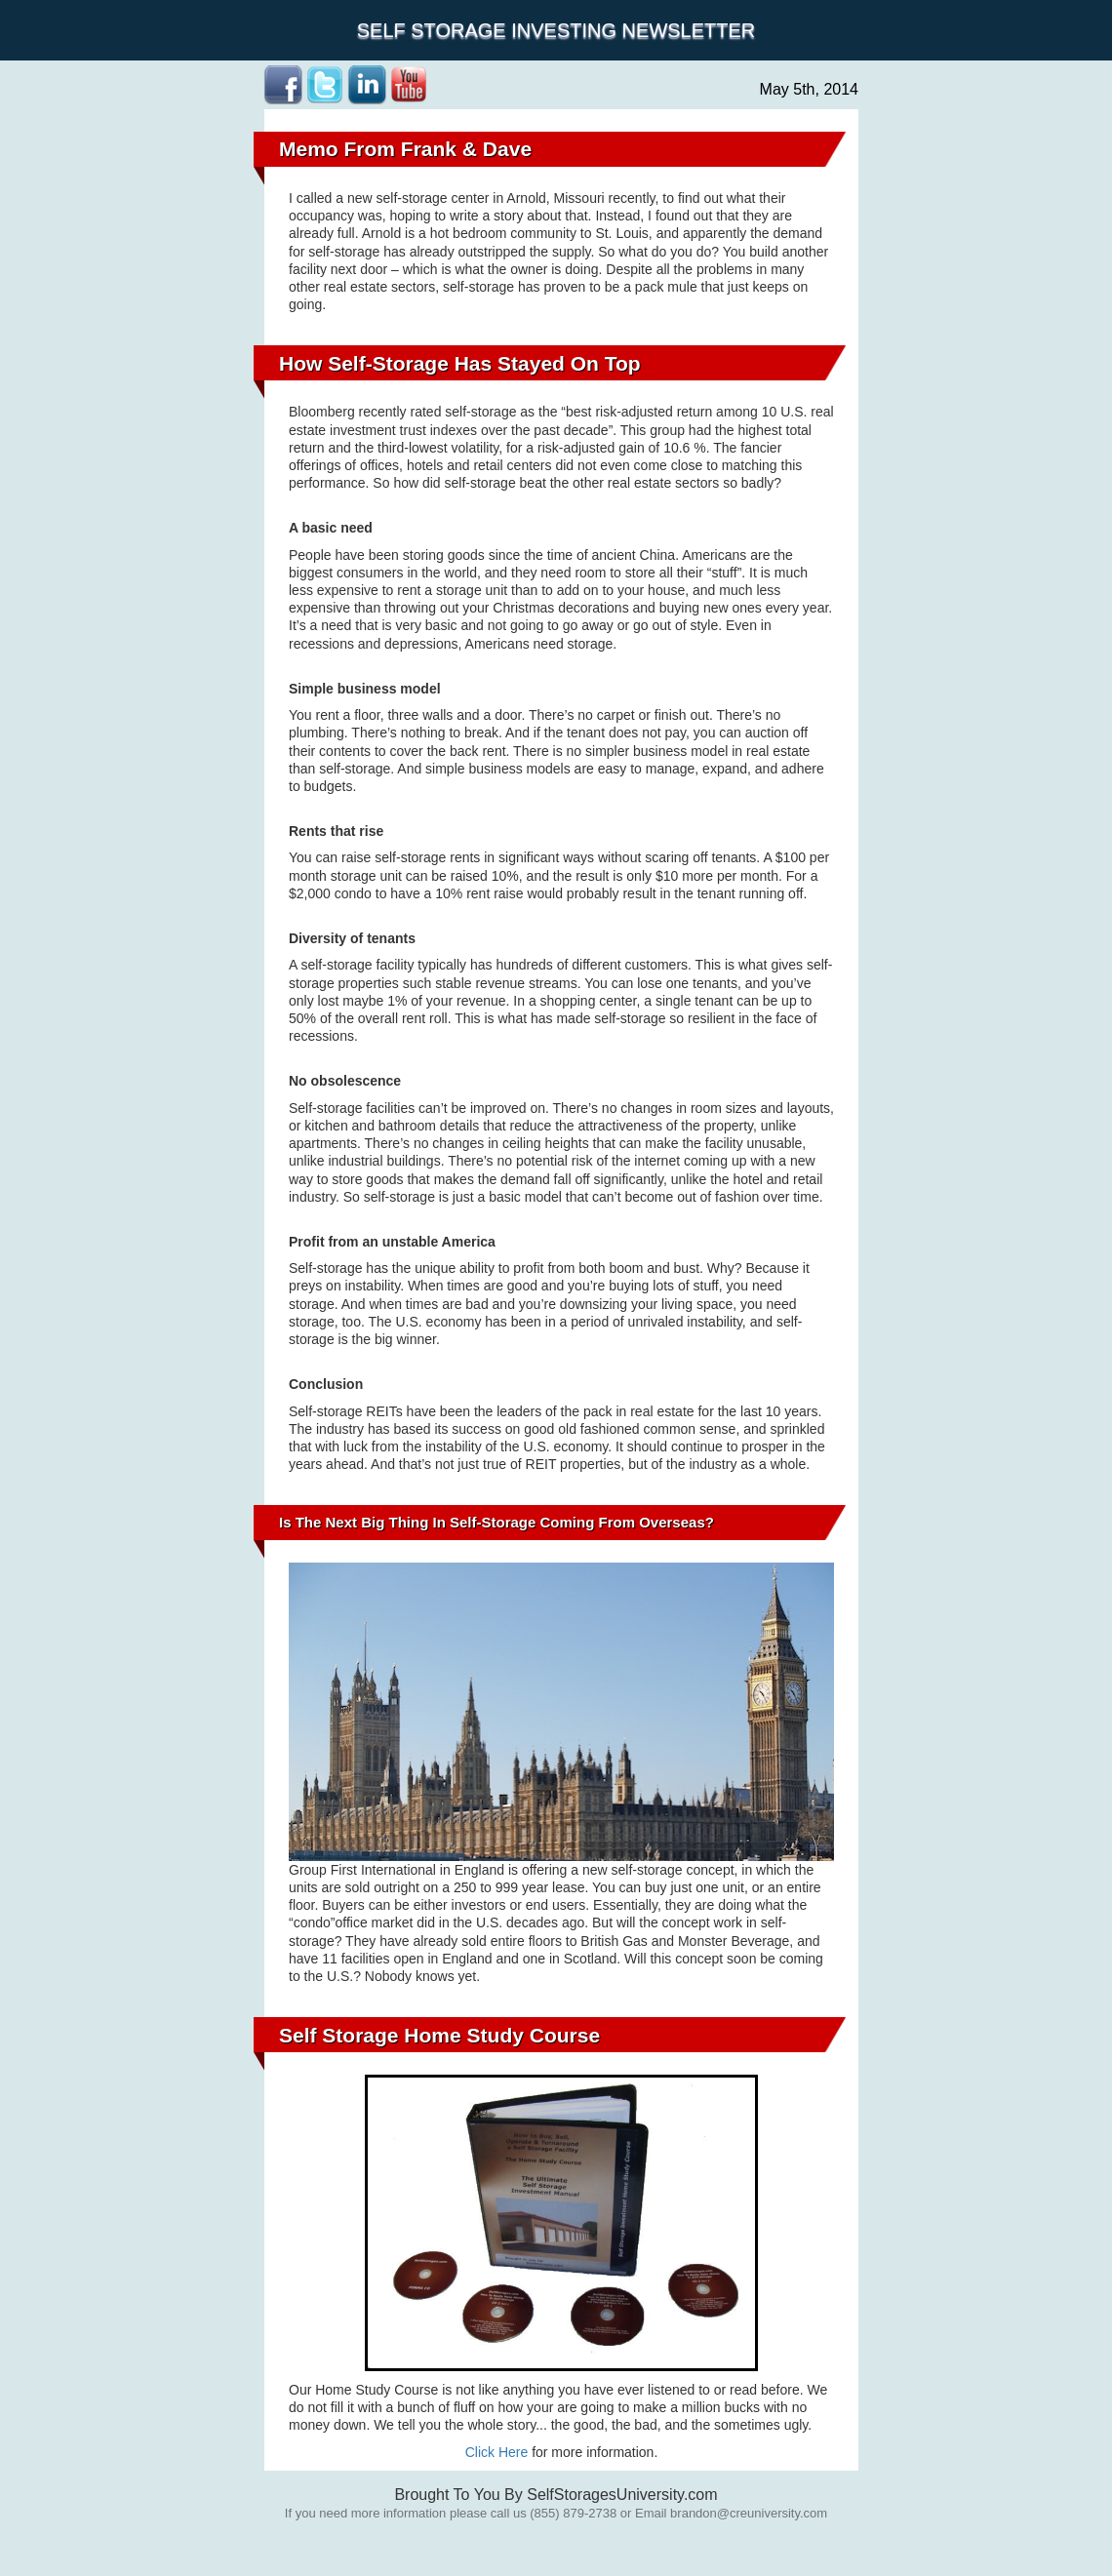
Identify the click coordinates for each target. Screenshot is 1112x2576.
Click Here (497, 2452)
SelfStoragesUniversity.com (622, 2494)
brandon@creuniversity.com (748, 2513)
